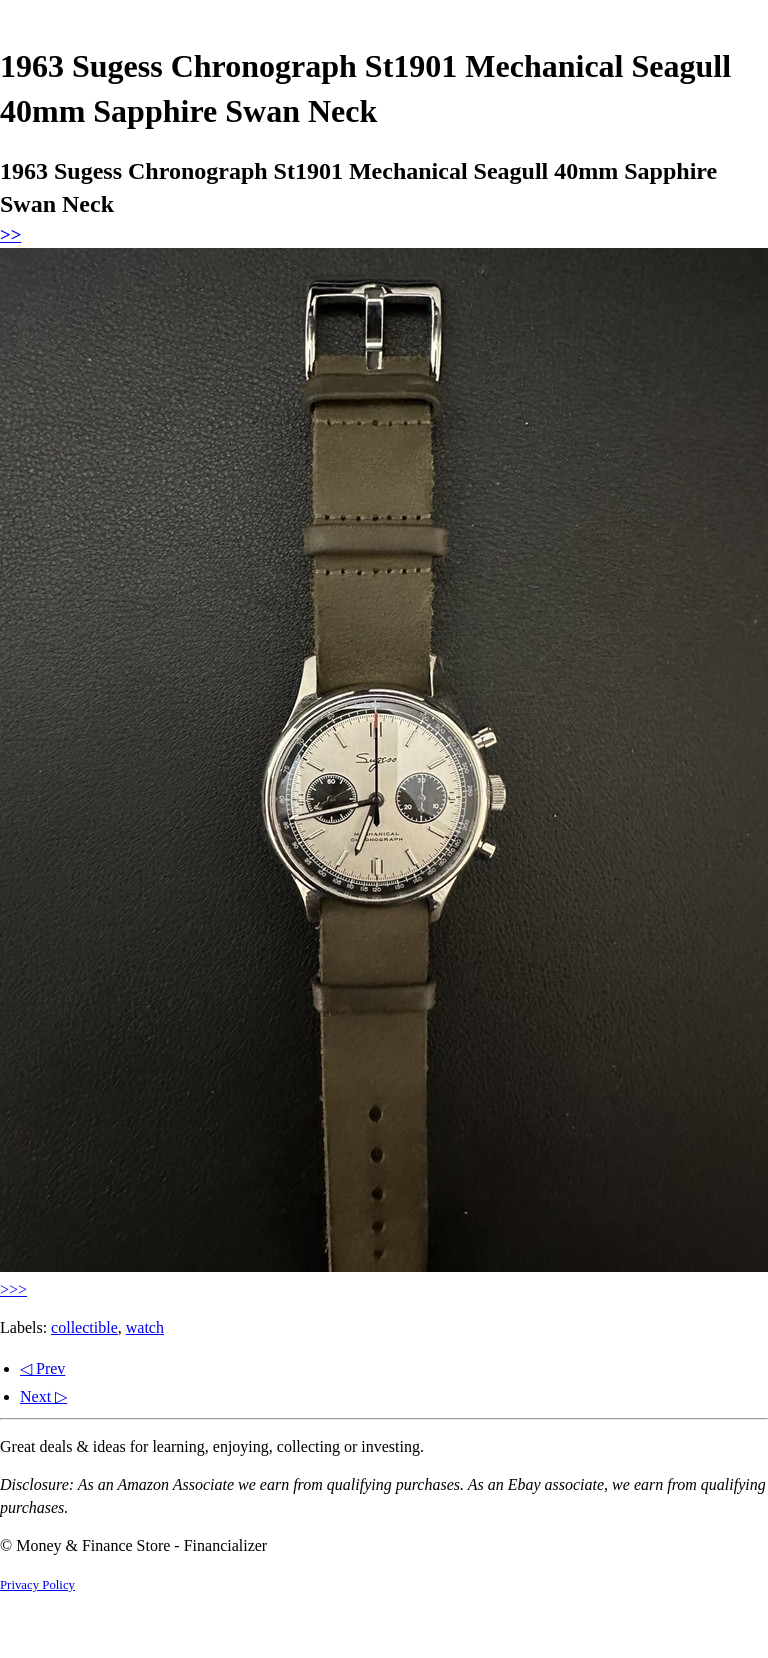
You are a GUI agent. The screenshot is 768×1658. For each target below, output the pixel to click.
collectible (84, 1327)
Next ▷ (43, 1396)
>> (10, 234)
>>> (13, 1289)
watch (145, 1327)
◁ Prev (42, 1368)
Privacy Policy (37, 1585)
